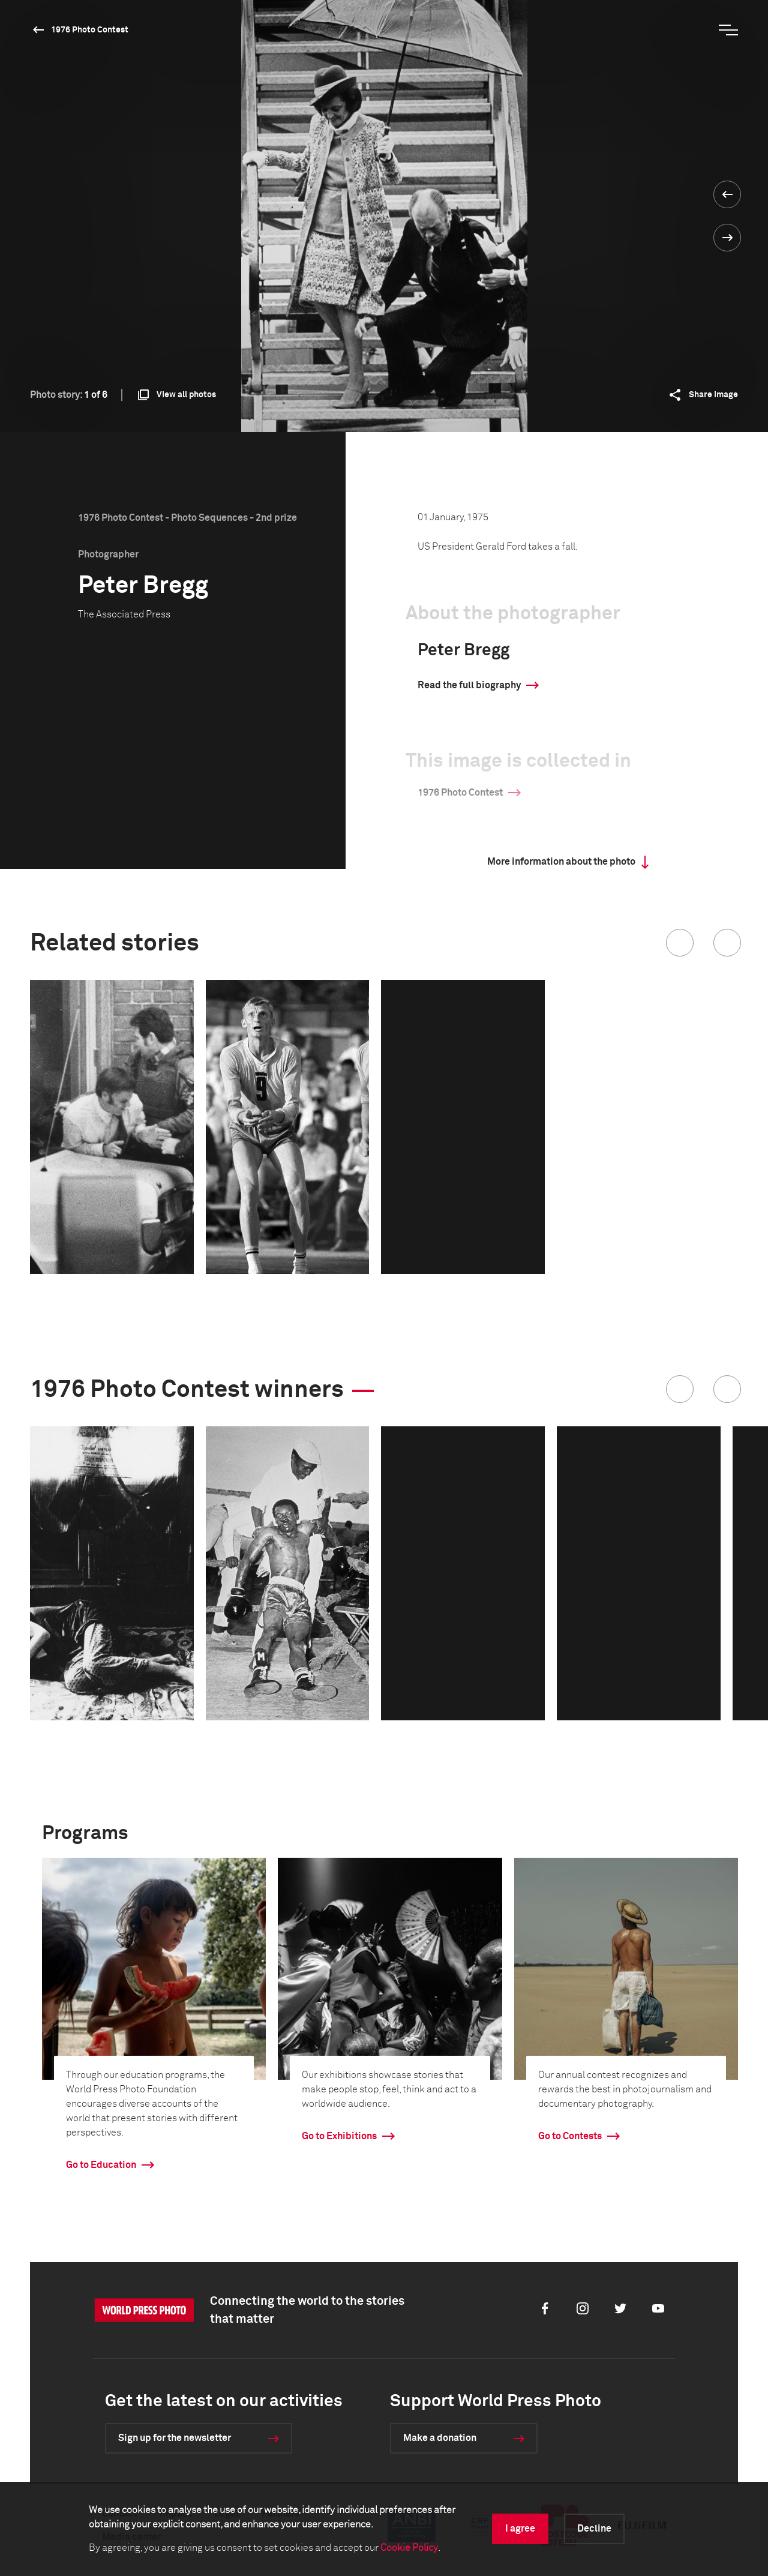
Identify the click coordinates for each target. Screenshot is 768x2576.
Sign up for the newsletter (174, 2438)
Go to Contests (570, 2136)
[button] (680, 942)
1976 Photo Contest (89, 30)
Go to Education (101, 2165)
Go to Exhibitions (339, 2136)
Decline (594, 2528)
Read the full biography (469, 685)
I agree (520, 2528)
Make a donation (439, 2438)
